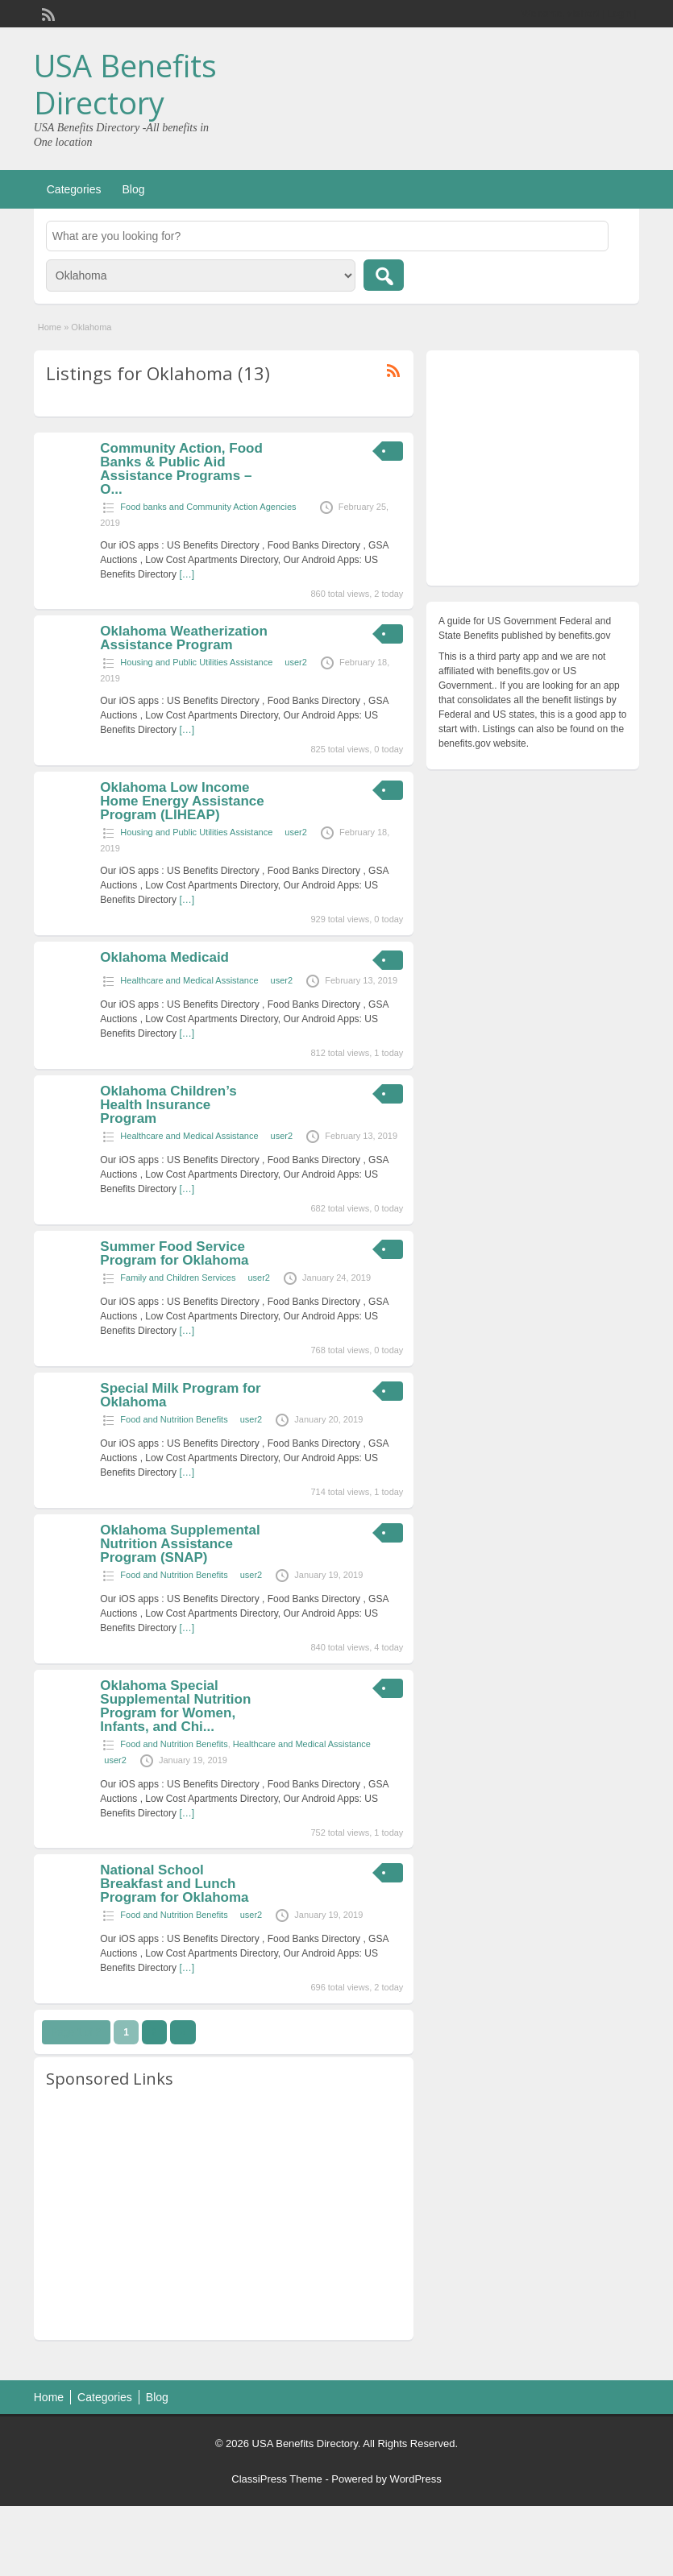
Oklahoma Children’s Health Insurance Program (168, 1104)
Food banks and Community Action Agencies (208, 506)
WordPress (416, 2479)
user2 (296, 662)
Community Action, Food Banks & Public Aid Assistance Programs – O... (181, 469)
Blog (133, 189)
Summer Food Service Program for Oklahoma (174, 1253)
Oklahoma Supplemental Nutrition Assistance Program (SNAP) (180, 1543)
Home (49, 327)
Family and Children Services (177, 1277)
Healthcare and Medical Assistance (189, 980)
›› (183, 2032)
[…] (186, 574)
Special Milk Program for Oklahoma (180, 1395)
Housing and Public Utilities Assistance (196, 662)
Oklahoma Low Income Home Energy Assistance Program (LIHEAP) (182, 801)
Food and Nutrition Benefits (173, 1419)
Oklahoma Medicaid (164, 957)
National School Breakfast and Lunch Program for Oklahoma (174, 1883)
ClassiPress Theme (276, 2479)
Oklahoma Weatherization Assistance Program (184, 637)
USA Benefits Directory (125, 83)
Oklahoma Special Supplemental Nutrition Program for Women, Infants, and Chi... (175, 1706)
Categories (74, 189)
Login (619, 13)
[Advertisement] (224, 2215)
